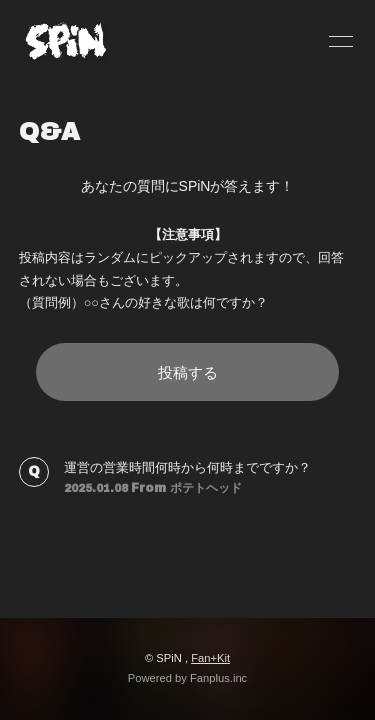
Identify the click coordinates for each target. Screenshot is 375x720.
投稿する (188, 372)
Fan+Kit (210, 658)
